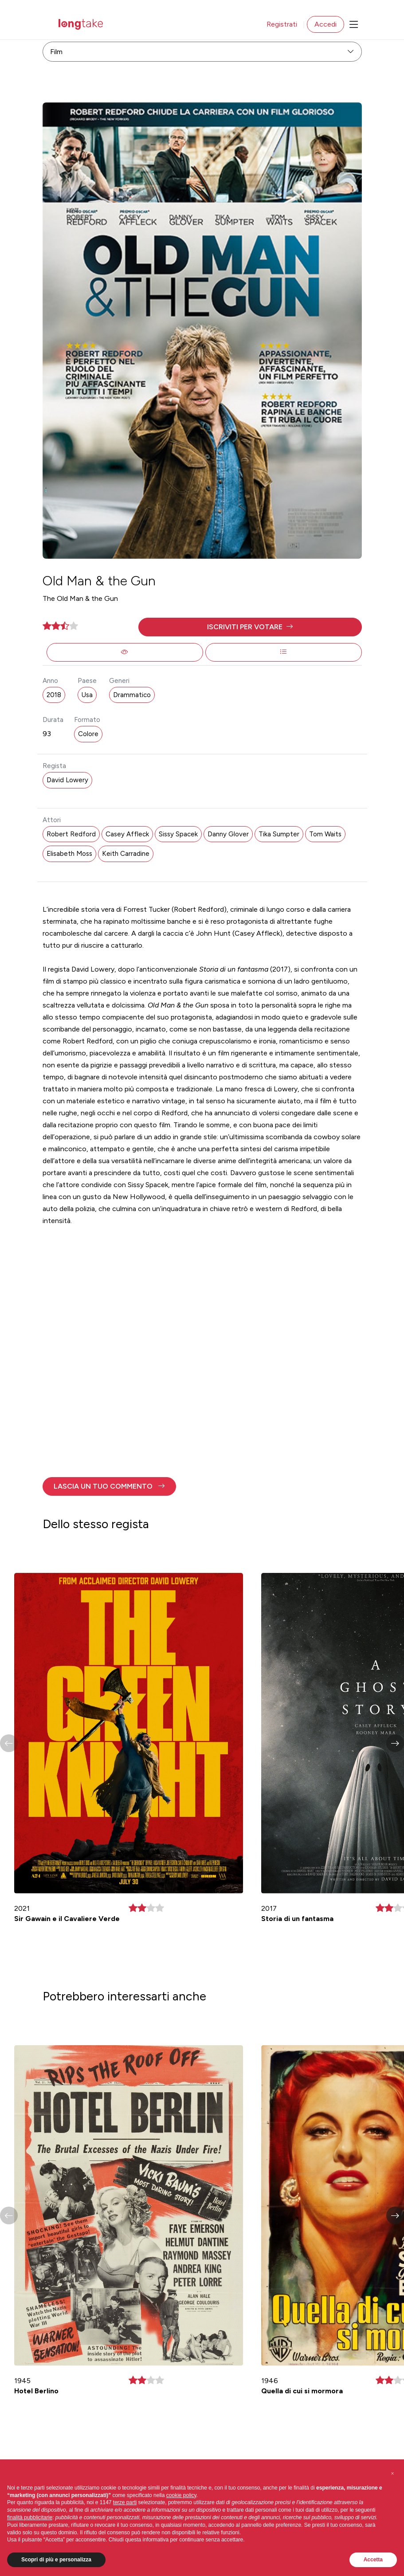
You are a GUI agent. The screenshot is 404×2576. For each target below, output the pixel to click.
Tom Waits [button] (325, 834)
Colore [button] (88, 734)
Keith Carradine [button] (125, 854)
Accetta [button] (373, 2559)
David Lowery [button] (67, 780)
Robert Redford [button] (71, 834)
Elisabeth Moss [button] (69, 854)
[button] (250, 627)
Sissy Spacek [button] (178, 834)
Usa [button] (87, 695)
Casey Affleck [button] (127, 834)
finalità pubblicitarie (29, 2517)
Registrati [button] (282, 24)
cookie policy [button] (181, 2495)
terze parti (125, 2502)
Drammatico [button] (132, 695)
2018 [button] (54, 695)
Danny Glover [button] (228, 834)
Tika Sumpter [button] (279, 834)
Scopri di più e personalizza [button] (56, 2559)
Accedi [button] (325, 24)
